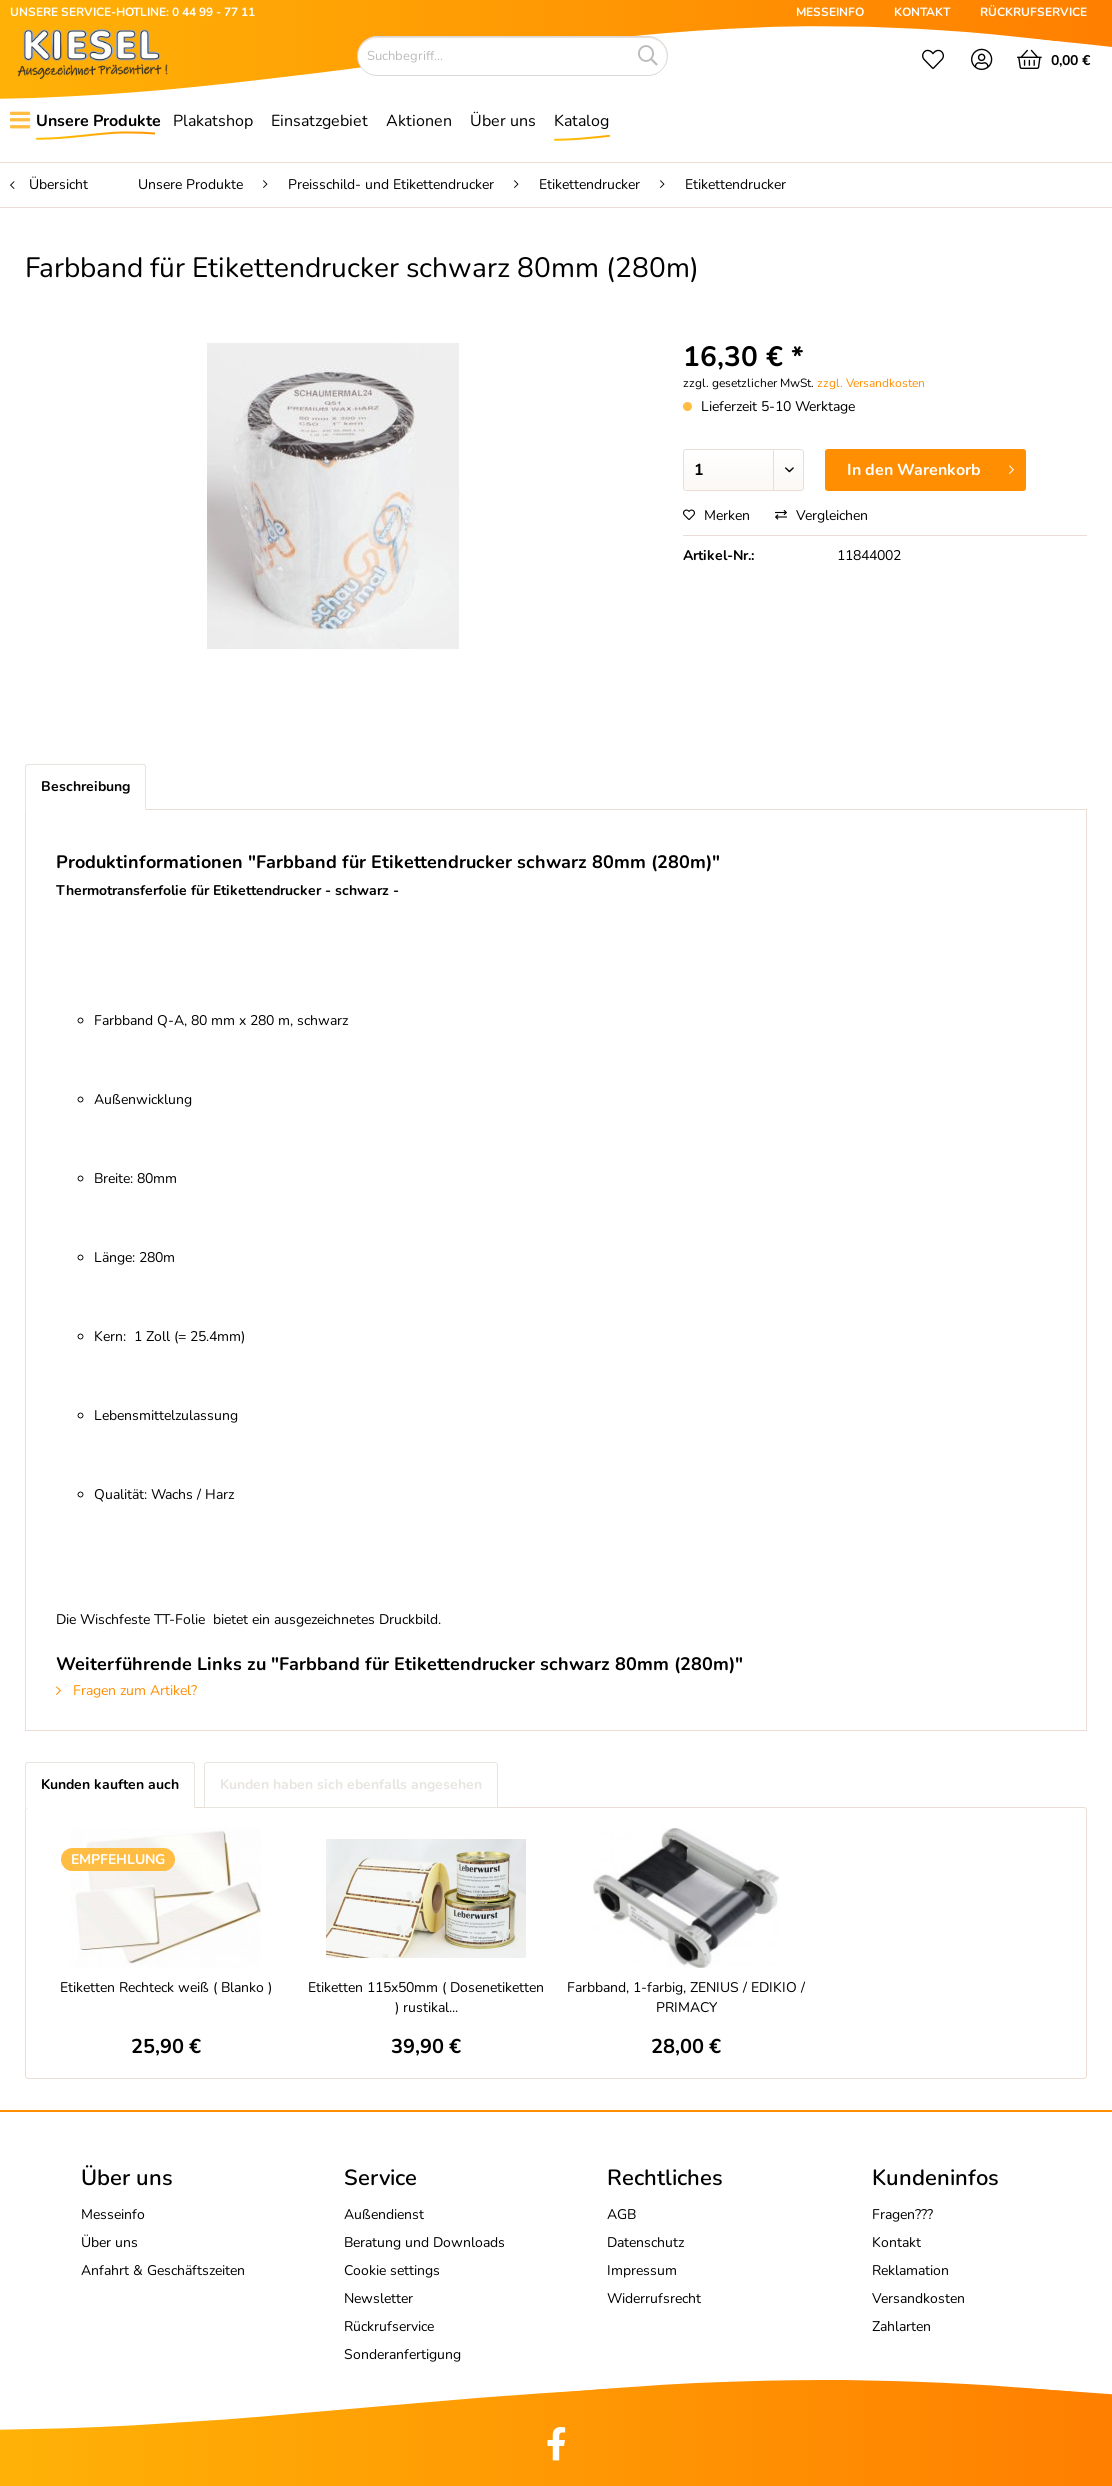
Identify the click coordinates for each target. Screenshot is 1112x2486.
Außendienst (384, 2214)
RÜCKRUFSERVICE (1033, 12)
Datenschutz (645, 2242)
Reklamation (910, 2270)
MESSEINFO (830, 12)
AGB (621, 2214)
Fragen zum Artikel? (126, 1690)
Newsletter (378, 2298)
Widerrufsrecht (654, 2298)
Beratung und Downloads (424, 2242)
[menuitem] (933, 62)
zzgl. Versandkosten (871, 383)
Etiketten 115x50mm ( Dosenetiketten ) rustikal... (426, 1997)
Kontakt (896, 2242)
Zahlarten (901, 2326)
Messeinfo (113, 2214)
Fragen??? (902, 2214)
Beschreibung (85, 786)
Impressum (642, 2270)
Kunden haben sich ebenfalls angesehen (351, 1784)
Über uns (109, 2242)
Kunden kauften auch (110, 1784)
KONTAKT (922, 12)
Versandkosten (918, 2298)
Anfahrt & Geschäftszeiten (163, 2270)
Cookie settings (392, 2270)
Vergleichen (821, 515)
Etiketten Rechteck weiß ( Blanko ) (166, 1987)
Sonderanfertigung (402, 2354)
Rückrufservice (389, 2326)
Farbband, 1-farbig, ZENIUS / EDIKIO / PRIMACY (686, 1997)
